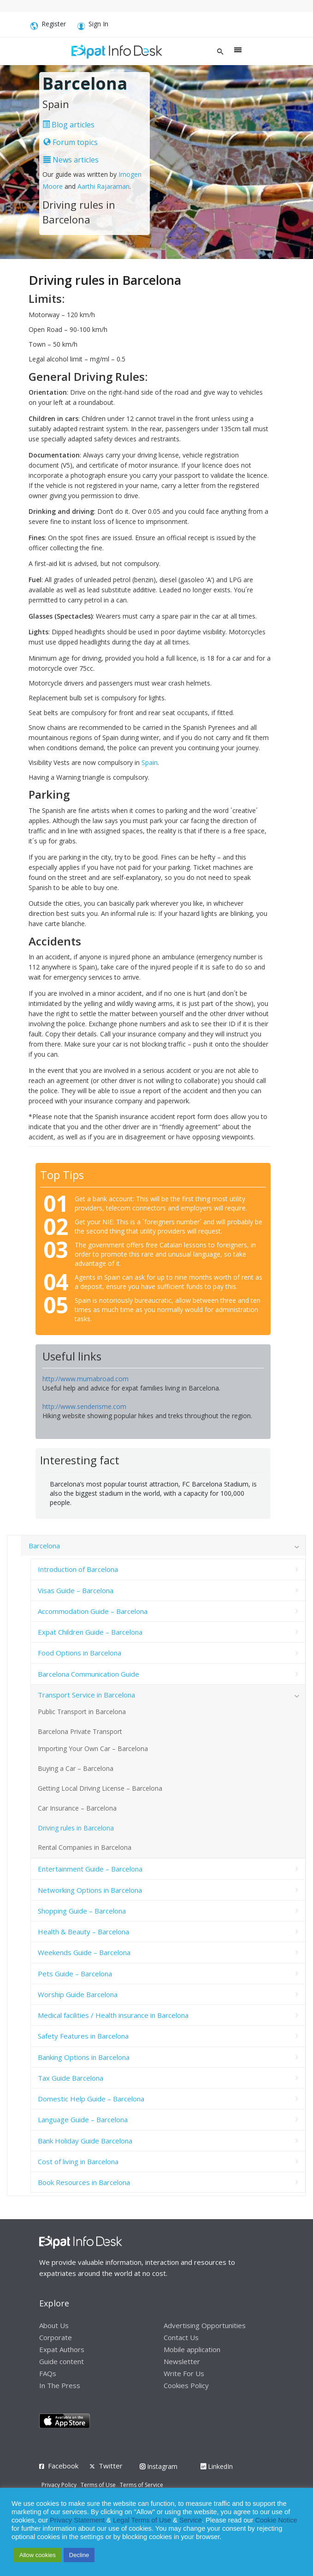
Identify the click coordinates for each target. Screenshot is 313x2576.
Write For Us (184, 2373)
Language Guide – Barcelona (83, 2119)
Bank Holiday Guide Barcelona (85, 2140)
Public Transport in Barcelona (82, 1711)
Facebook (63, 2465)
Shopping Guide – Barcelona (82, 1910)
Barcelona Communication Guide (88, 1674)
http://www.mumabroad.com (85, 1378)
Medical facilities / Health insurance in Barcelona (113, 2015)
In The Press (59, 2385)
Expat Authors (61, 2349)
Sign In (92, 25)
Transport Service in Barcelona (86, 1694)
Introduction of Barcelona (78, 1569)
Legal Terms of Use (142, 2520)
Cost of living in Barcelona (78, 2161)
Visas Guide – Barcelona (75, 1590)
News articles (71, 160)
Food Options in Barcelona (79, 1652)
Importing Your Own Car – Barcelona (93, 1748)
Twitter (111, 2465)
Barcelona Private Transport (80, 1731)
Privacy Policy (59, 2485)
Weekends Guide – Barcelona (84, 1952)
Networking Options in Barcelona (90, 1890)
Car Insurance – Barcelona (77, 1808)
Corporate (55, 2337)
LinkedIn (217, 2466)
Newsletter (182, 2361)
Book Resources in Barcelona (84, 2182)
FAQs (47, 2373)
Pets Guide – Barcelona (75, 1973)
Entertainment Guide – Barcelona (90, 1868)
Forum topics (70, 142)
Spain (150, 762)
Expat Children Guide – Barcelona (90, 1632)
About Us (54, 2325)
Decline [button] (79, 2555)
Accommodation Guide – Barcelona (93, 1611)
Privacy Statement (77, 2520)
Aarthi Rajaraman (103, 186)
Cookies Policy (186, 2385)
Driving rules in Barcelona (76, 1828)
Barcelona (44, 1545)
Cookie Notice (276, 2520)
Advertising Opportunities (205, 2325)
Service (190, 2520)
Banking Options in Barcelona (84, 2057)
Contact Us (181, 2337)
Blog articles (68, 125)
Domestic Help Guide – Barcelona (91, 2098)
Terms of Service (141, 2485)
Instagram (158, 2466)
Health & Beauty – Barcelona (83, 1931)
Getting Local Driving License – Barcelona (100, 1788)
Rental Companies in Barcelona (84, 1847)
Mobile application (192, 2349)
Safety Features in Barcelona (83, 2035)
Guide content (61, 2361)
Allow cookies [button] (37, 2555)
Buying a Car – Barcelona (75, 1768)
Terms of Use (98, 2485)
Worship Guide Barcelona (78, 1994)
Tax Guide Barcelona (70, 2077)
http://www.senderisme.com (84, 1406)
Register (48, 25)
